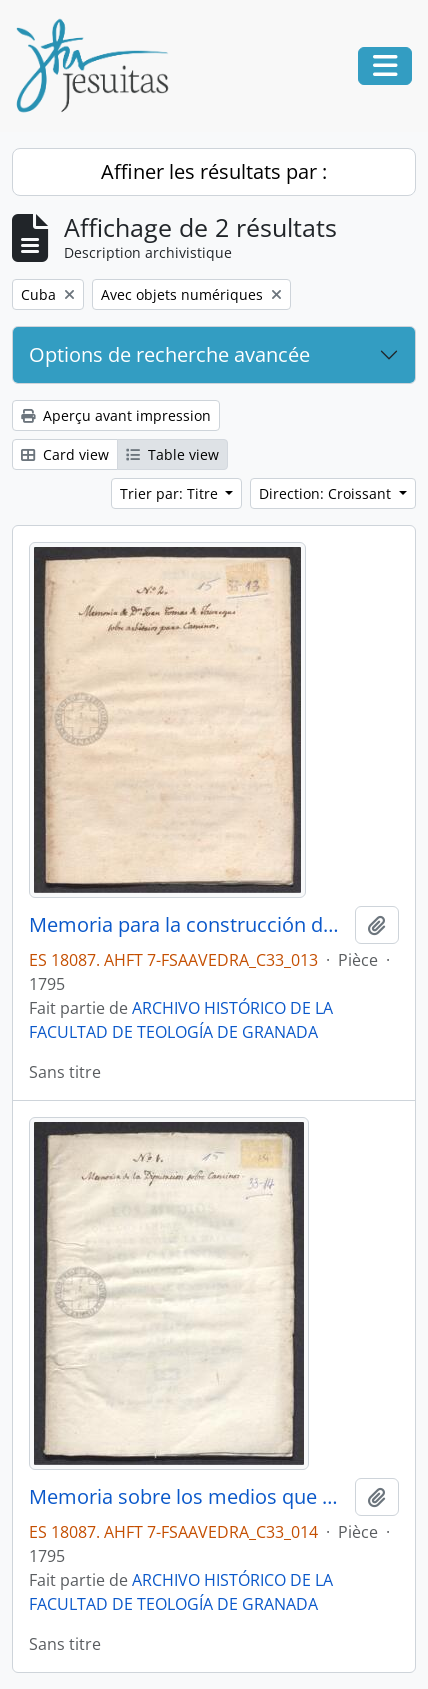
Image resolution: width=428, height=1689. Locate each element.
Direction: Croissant (327, 493)
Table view (172, 454)
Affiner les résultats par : (214, 171)
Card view (65, 454)
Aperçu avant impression (116, 415)
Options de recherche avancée (169, 354)
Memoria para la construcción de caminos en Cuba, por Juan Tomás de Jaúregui (188, 925)
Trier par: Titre (171, 493)
